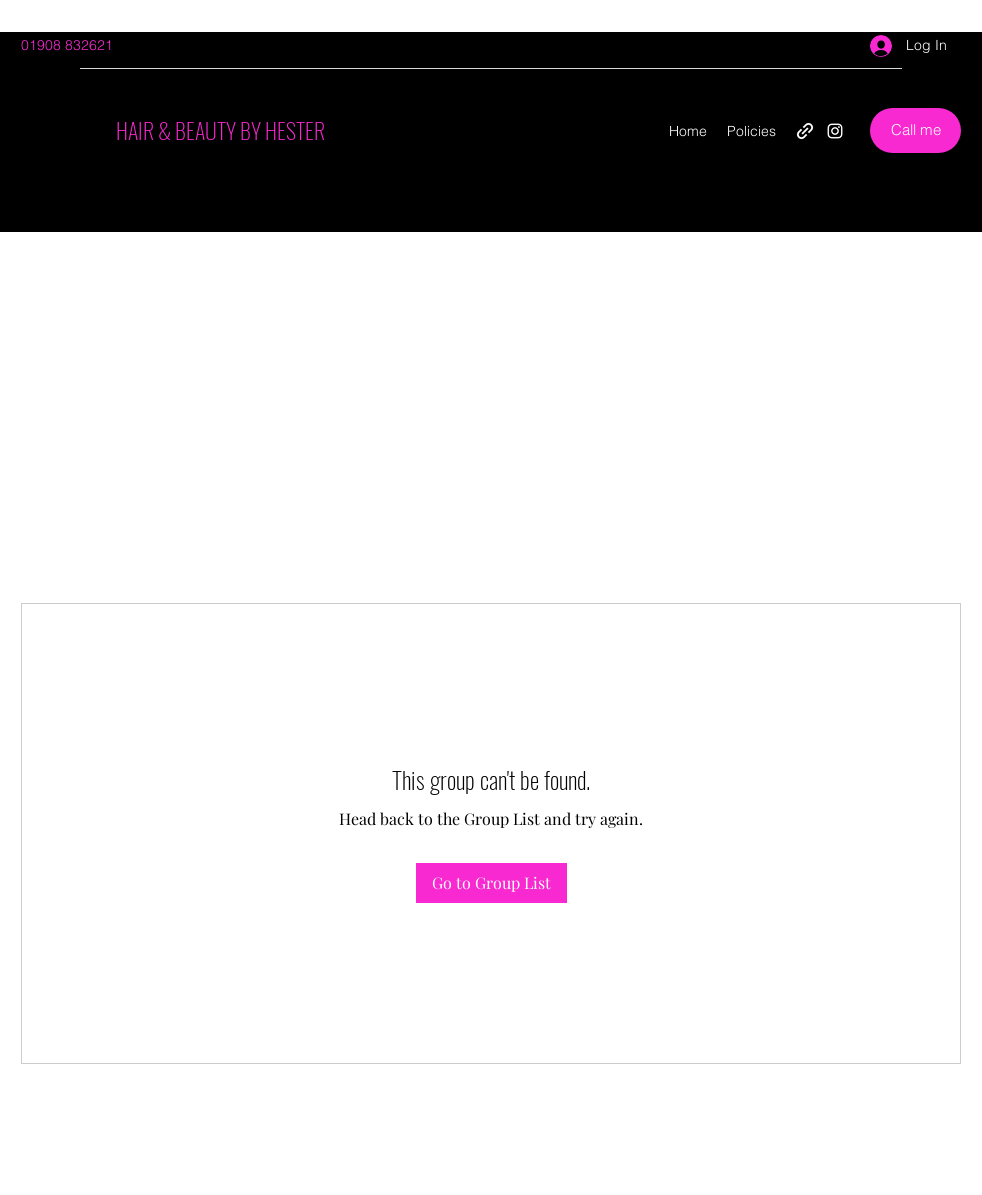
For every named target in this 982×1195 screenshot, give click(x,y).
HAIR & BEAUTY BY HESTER (220, 130)
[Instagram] (835, 131)
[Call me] (915, 130)
